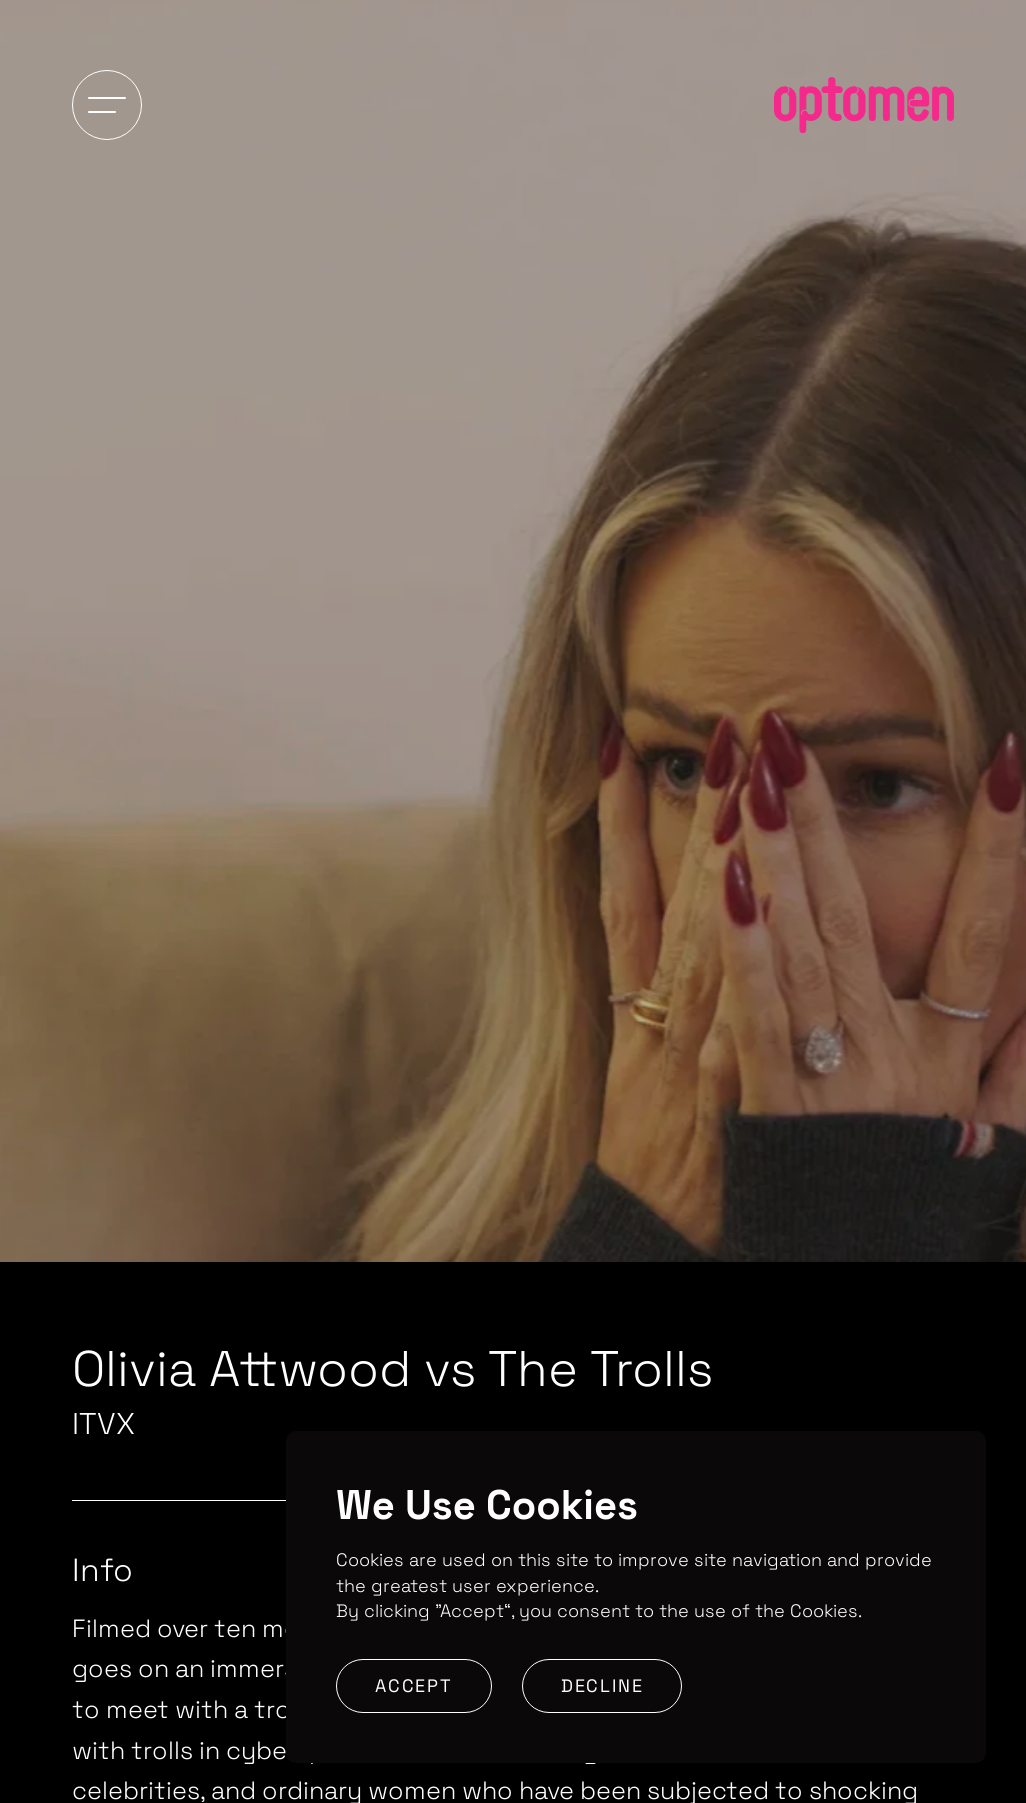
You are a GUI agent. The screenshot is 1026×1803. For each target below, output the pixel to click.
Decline (602, 1685)
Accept (414, 1685)
